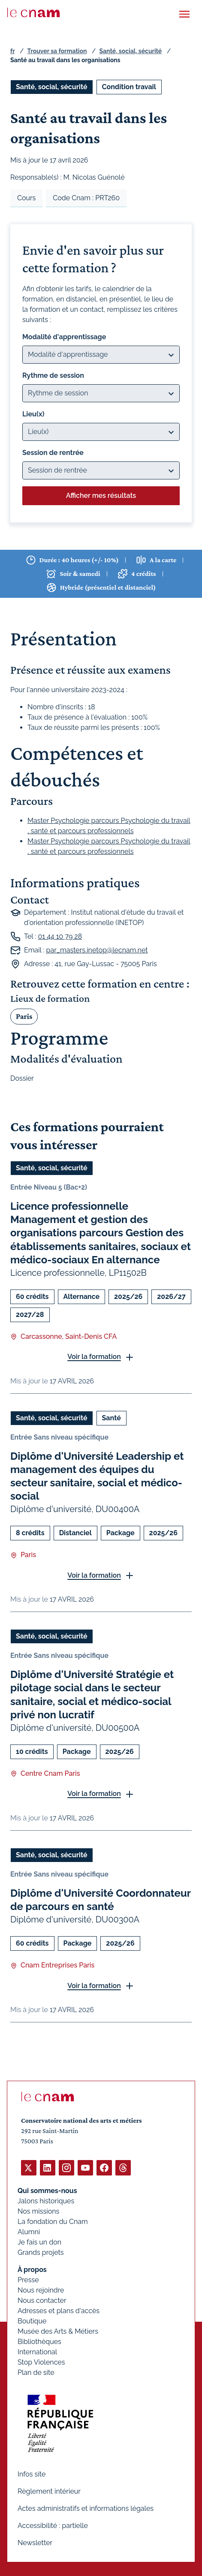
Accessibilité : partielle (53, 2526)
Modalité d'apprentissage (64, 337)
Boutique (32, 2321)
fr (12, 51)
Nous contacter (42, 2300)
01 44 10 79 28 (60, 936)
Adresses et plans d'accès (58, 2311)
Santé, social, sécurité (130, 51)
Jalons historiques (46, 2201)
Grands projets (41, 2252)
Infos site (31, 2474)
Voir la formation (94, 1357)
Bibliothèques (39, 2342)
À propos (32, 2270)
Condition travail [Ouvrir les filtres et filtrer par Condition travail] (129, 87)
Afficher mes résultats (101, 495)
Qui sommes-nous (47, 2191)
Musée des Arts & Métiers (58, 2331)
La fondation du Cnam (53, 2221)
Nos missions (38, 2211)
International (37, 2352)
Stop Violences (41, 2362)
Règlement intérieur (49, 2491)
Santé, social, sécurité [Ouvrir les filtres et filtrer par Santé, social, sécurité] (51, 87)
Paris (24, 1016)
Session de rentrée (53, 453)
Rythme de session (53, 375)
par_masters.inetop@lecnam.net (97, 950)
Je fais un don (39, 2242)
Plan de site (36, 2372)
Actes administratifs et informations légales (86, 2508)
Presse (28, 2280)
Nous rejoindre (41, 2290)
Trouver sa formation (57, 51)
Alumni (29, 2232)
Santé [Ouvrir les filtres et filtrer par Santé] (111, 1417)
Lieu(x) (33, 414)
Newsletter (35, 2543)
